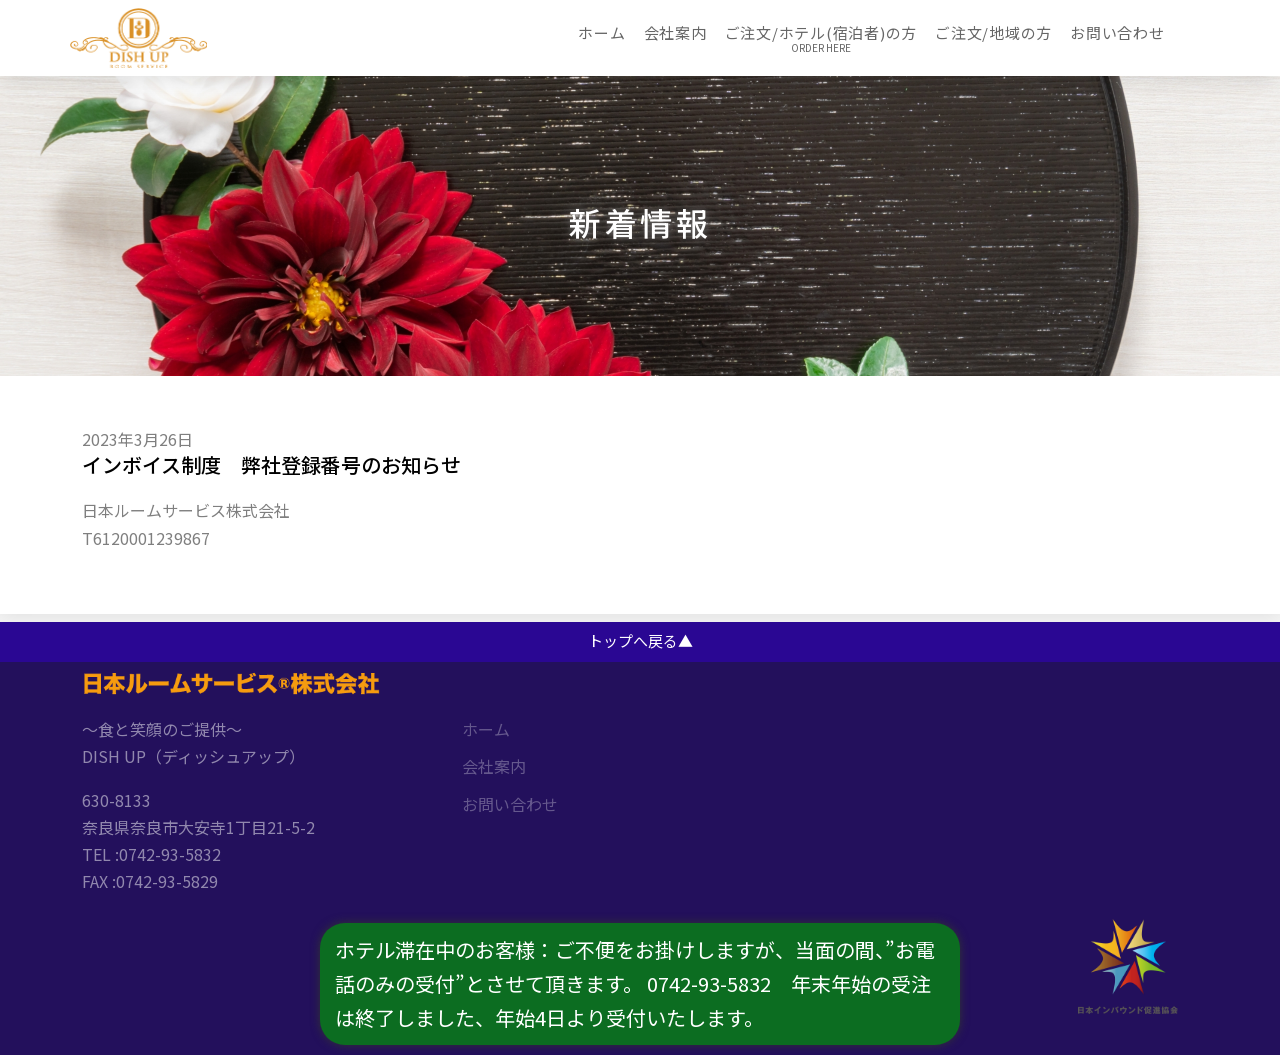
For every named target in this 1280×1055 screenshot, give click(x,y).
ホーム (601, 32)
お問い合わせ (1117, 32)
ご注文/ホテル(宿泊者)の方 (821, 32)
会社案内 (675, 32)
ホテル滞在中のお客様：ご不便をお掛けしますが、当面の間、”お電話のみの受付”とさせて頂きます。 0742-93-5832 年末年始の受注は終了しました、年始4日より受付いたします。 (635, 983)
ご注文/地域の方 (993, 32)
